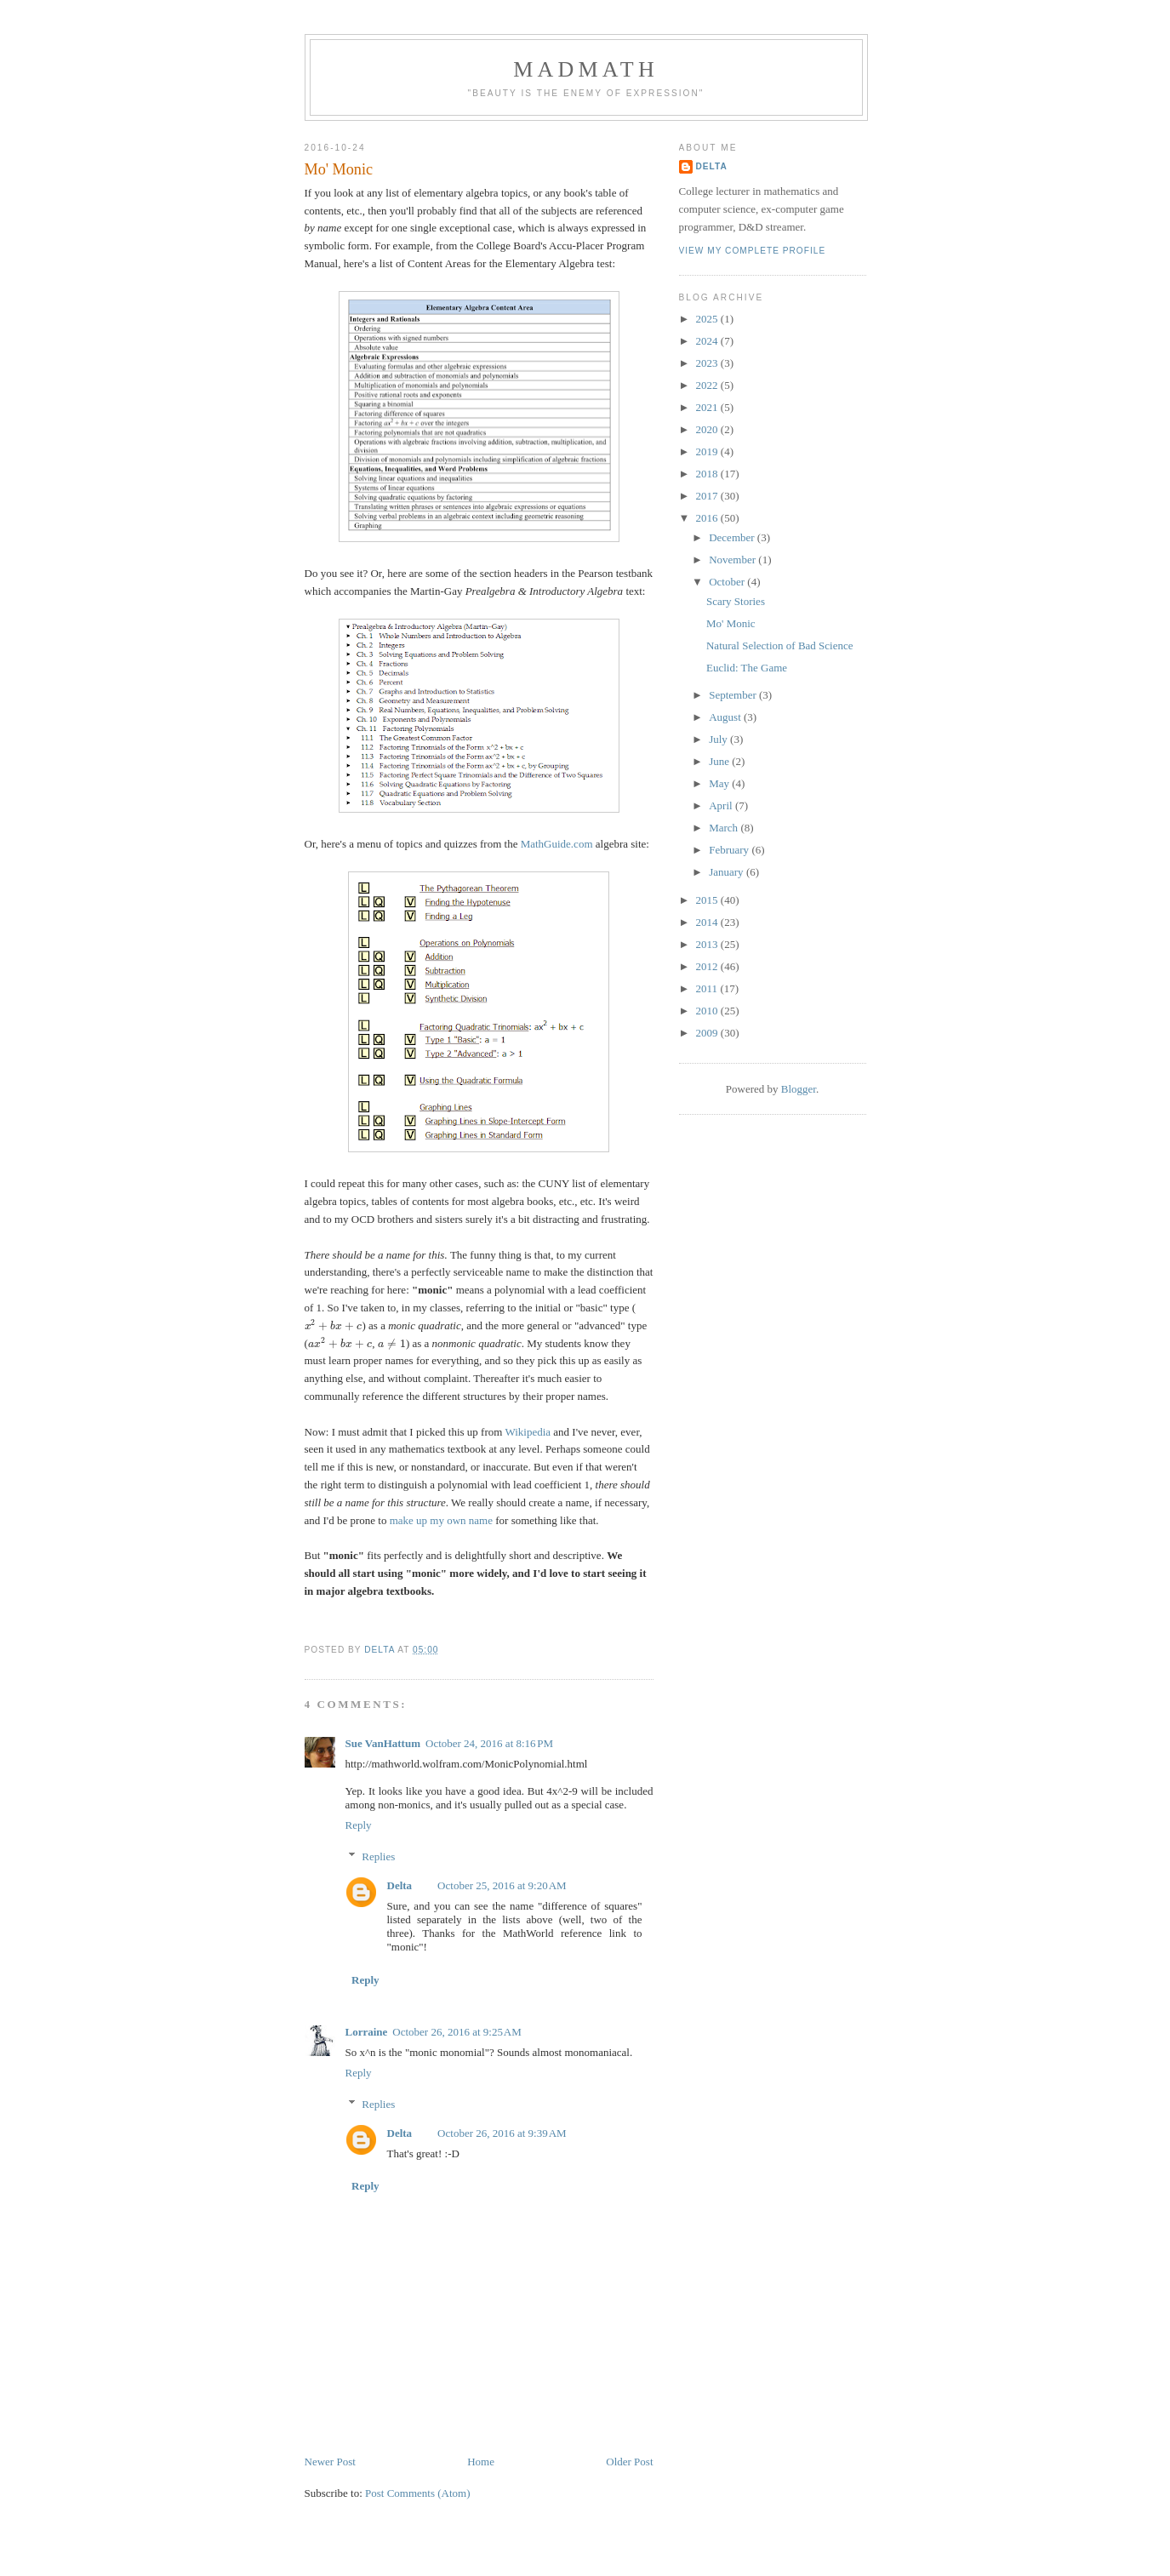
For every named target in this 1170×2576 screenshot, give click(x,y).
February (730, 849)
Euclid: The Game (746, 667)
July (719, 739)
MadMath (586, 69)
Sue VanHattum (383, 1743)
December (733, 537)
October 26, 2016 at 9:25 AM (456, 2031)
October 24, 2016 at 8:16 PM (489, 1743)
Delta (400, 1885)
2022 (708, 385)
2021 (708, 407)
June (720, 761)
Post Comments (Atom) (418, 2493)
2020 (708, 429)
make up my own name (441, 1520)
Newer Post (330, 2461)
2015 (708, 900)
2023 (708, 363)
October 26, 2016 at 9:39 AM (501, 2133)
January (727, 871)
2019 (708, 451)
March (724, 827)
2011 (708, 988)
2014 (708, 922)
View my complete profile (752, 250)
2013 (708, 944)
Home (480, 2461)
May (720, 783)
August (726, 717)
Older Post (629, 2461)
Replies (378, 1856)
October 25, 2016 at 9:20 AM (501, 1885)
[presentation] (333, 1325)
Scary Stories (735, 601)
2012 (708, 966)
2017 (708, 495)
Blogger (798, 1088)
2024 (708, 340)
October (728, 581)
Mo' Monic (731, 623)
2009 (708, 1032)
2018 (708, 473)
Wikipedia (528, 1431)
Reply (358, 1825)
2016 (708, 517)
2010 (708, 1010)
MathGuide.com (557, 843)
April (722, 805)
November (733, 559)
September (734, 694)
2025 (708, 318)
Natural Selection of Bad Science (779, 645)
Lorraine (366, 2031)
